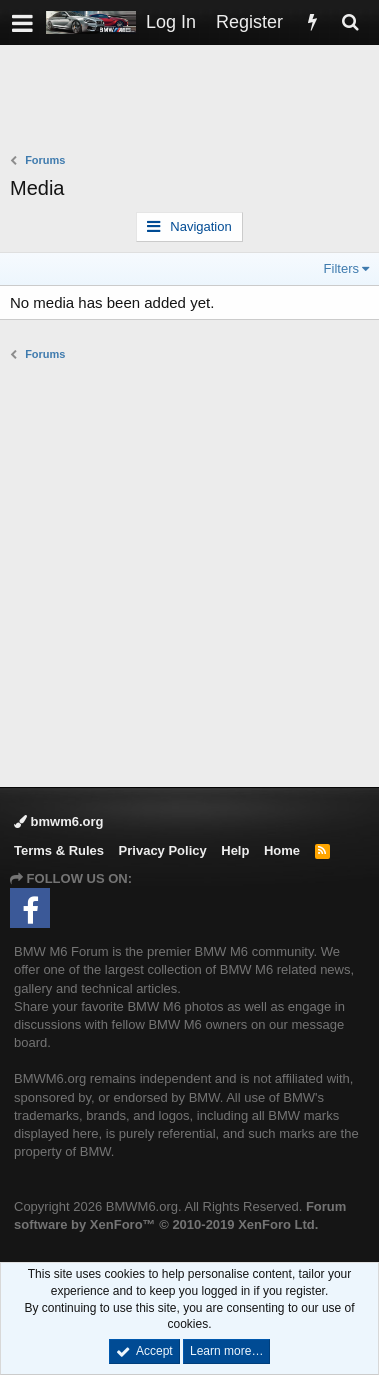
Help (235, 850)
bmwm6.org (59, 821)
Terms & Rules (59, 850)
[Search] (350, 22)
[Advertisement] (194, 101)
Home (282, 850)
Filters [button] (341, 268)
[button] (22, 22)
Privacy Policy (163, 850)
